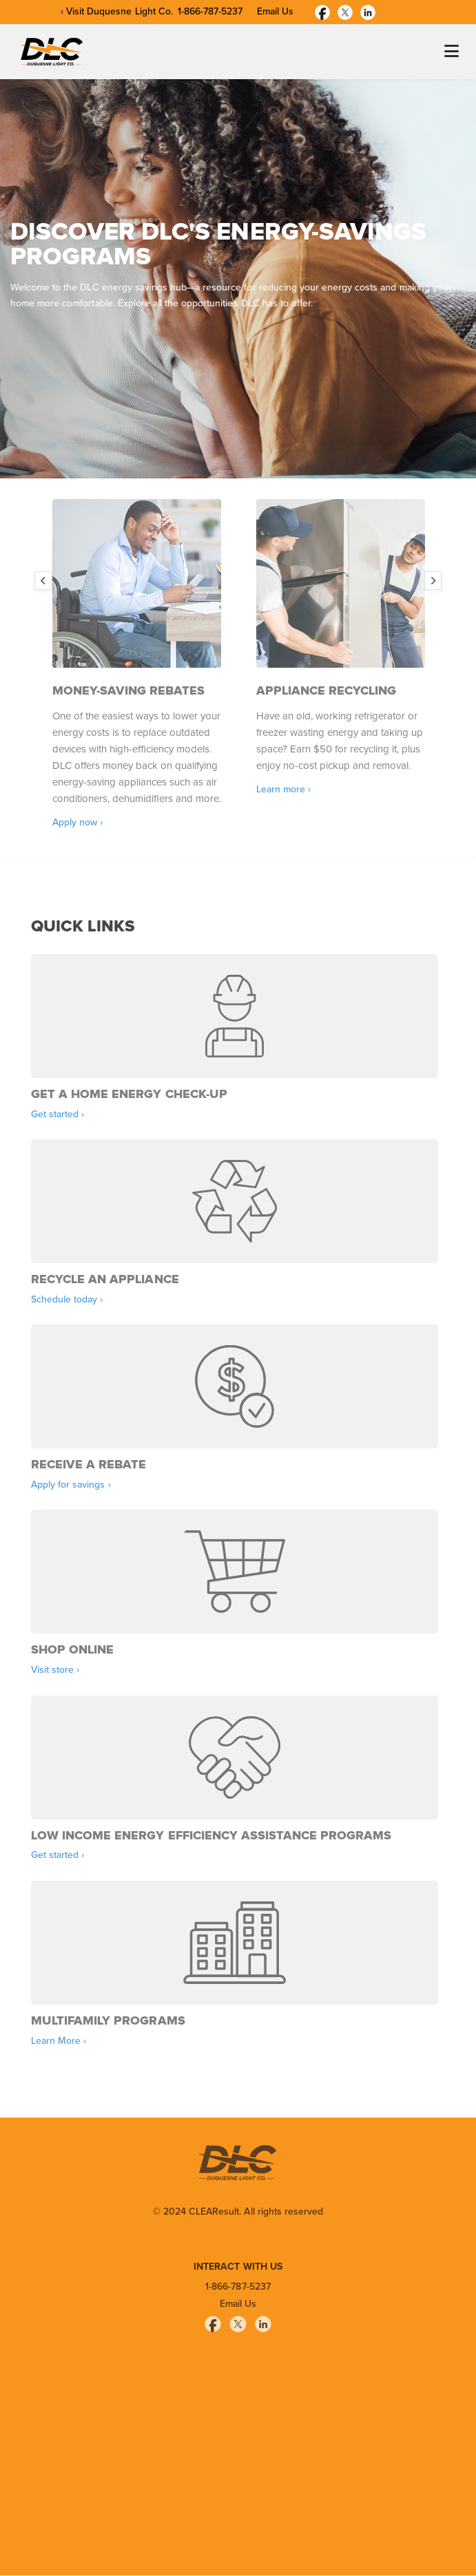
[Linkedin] (368, 11)
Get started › (57, 1114)
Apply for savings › (71, 1485)
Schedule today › (67, 1300)
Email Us (275, 12)
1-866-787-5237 (210, 12)
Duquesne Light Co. (130, 12)
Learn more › (283, 789)
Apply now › (77, 822)
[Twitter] (345, 11)
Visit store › (55, 1670)
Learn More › (58, 2041)
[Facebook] (322, 11)
